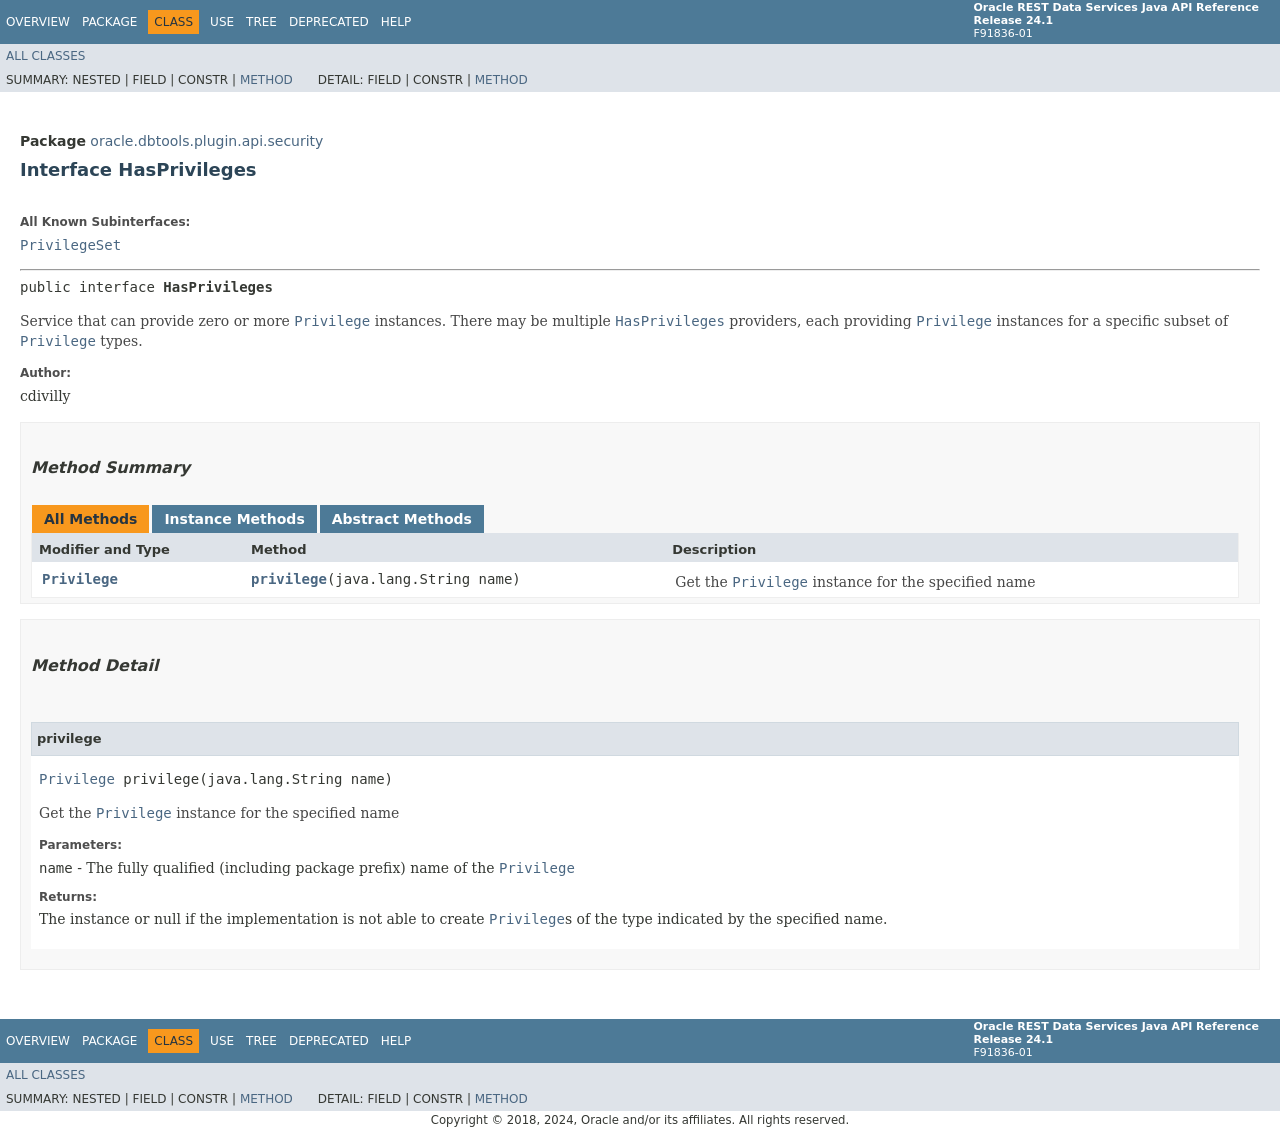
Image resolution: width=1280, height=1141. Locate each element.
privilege (289, 579)
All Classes (45, 56)
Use (222, 22)
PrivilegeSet (70, 245)
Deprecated (329, 22)
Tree (261, 22)
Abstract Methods (402, 519)
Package (109, 22)
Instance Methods (234, 519)
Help (396, 22)
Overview (38, 22)
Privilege (80, 579)
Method (266, 80)
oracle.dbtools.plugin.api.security (206, 141)
